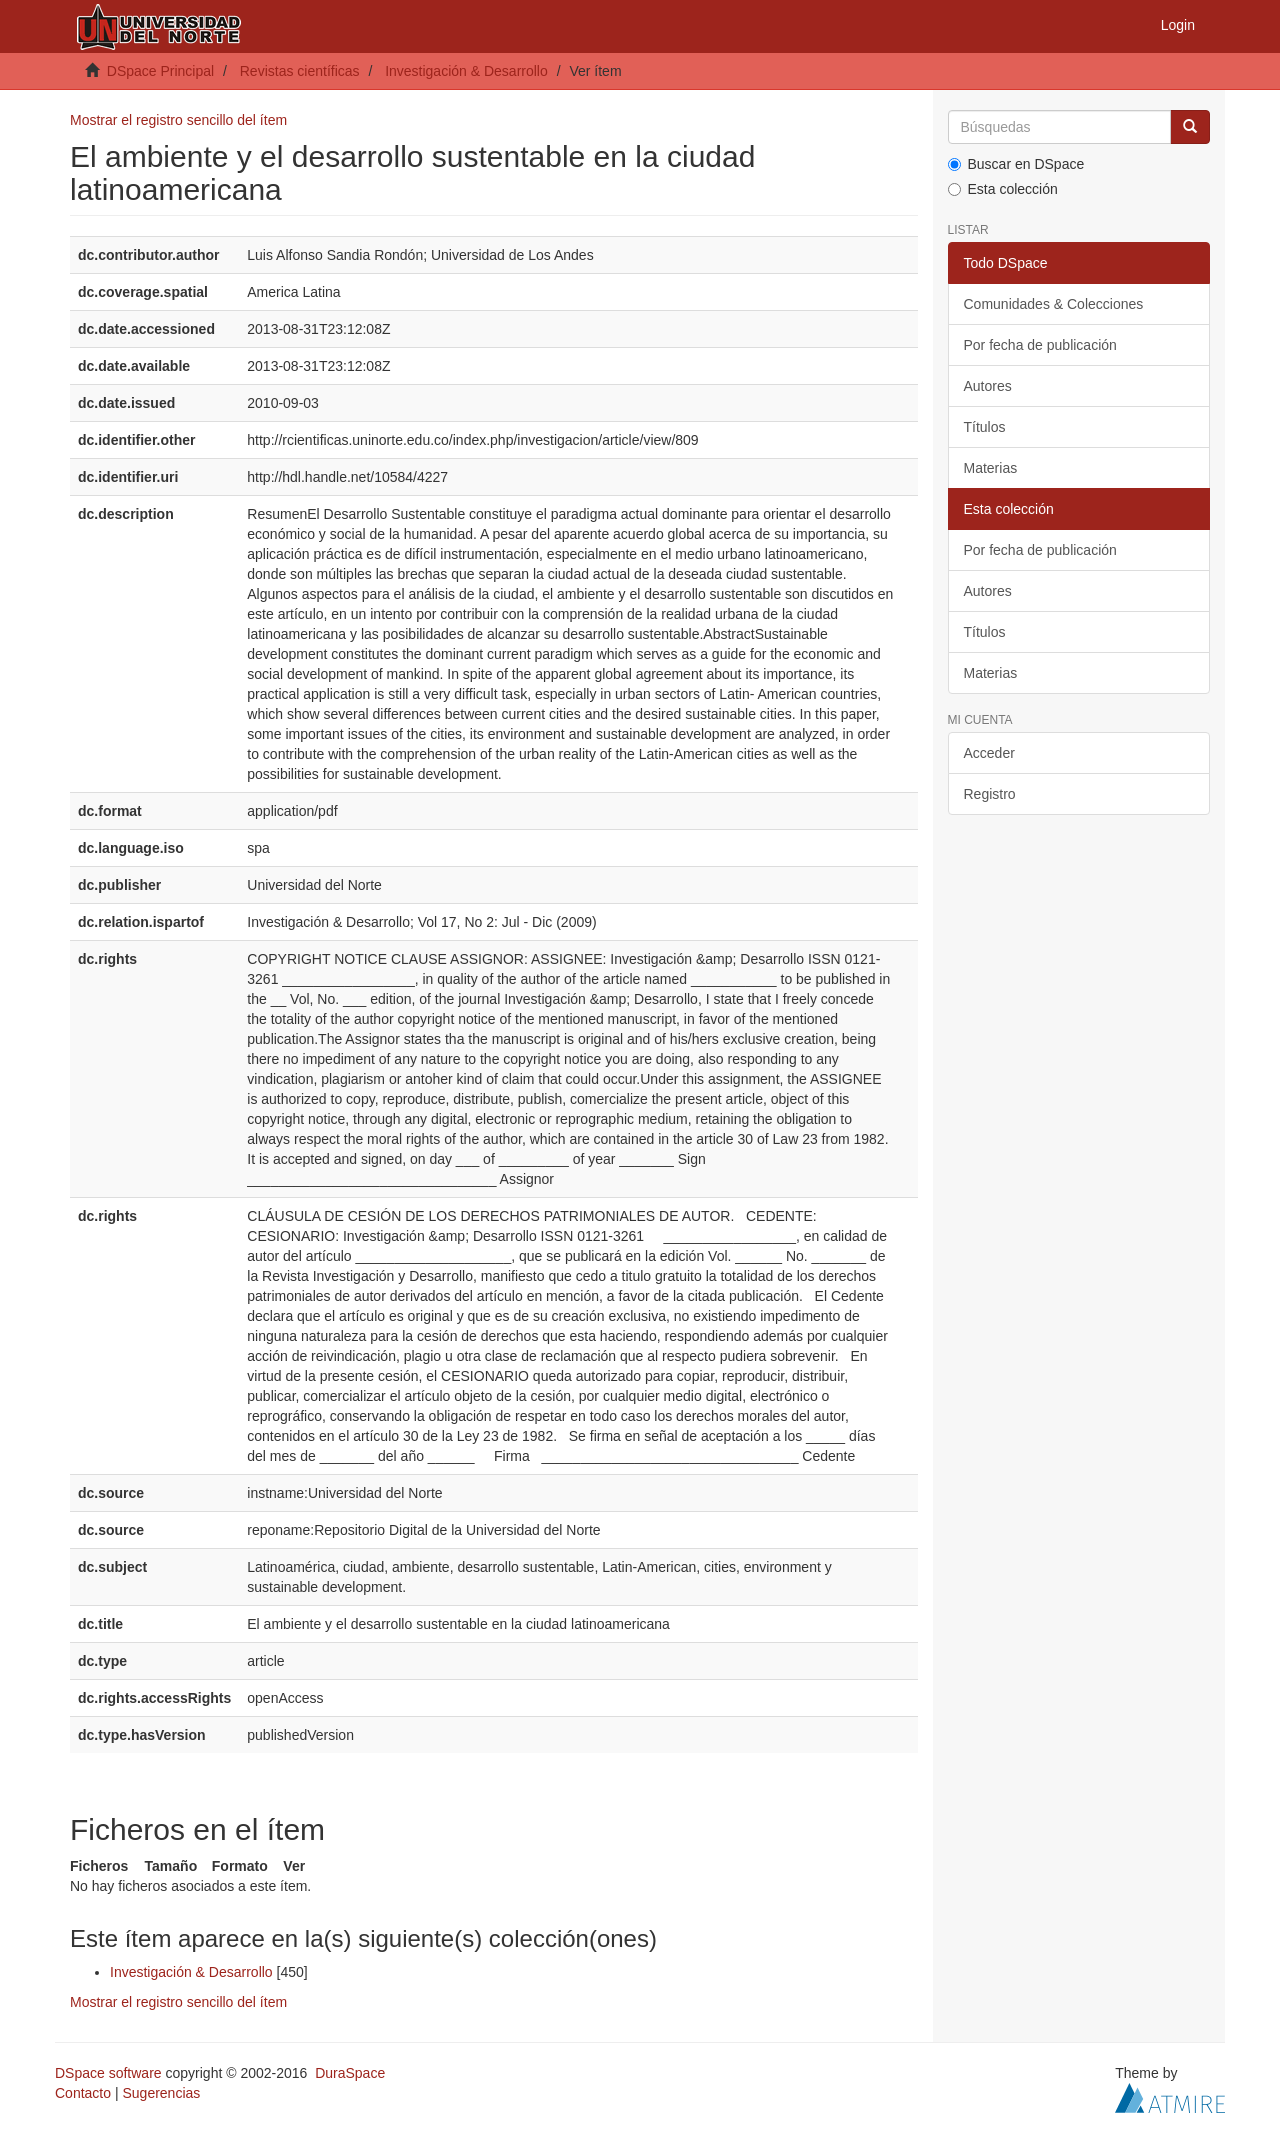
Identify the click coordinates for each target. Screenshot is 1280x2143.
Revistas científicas (300, 71)
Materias (991, 468)
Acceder (989, 753)
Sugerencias (161, 2093)
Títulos (985, 427)
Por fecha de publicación (1040, 345)
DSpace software (108, 2073)
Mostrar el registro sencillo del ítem (178, 120)
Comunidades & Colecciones (1054, 304)
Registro (990, 794)
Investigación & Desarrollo (466, 71)
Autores (988, 386)
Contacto (83, 2093)
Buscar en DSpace (1016, 164)
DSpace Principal (160, 71)
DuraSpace (350, 2073)
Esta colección (1003, 189)
